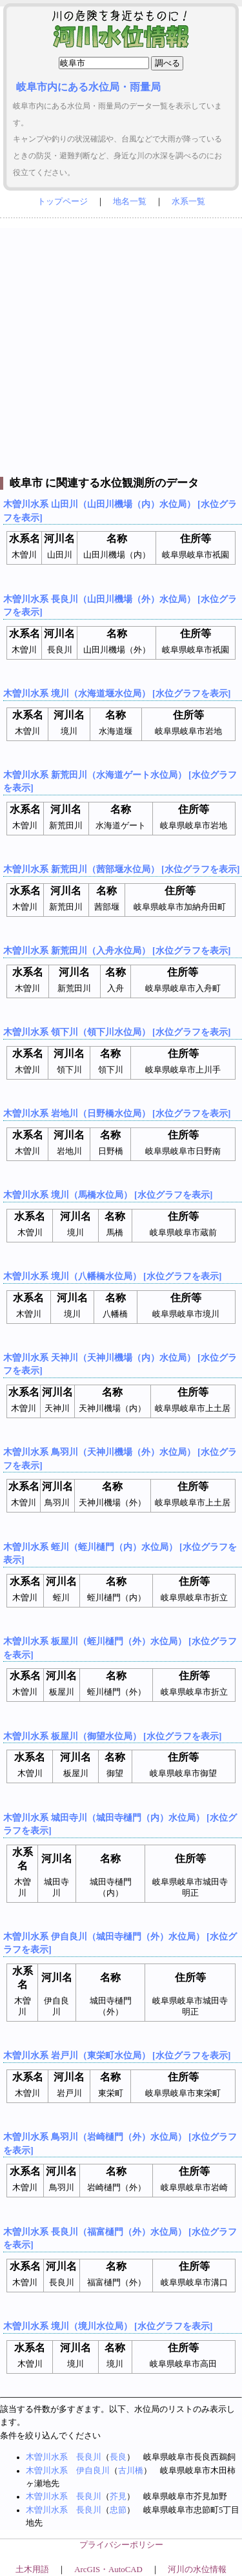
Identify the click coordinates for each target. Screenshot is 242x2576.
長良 (118, 2457)
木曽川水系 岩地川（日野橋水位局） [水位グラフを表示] (116, 1113)
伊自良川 (93, 2470)
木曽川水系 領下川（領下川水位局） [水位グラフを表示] (116, 1032)
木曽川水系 (47, 2457)
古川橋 (130, 2470)
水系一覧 (188, 201)
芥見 (118, 2496)
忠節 (118, 2510)
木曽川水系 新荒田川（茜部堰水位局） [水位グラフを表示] (121, 869)
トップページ (62, 201)
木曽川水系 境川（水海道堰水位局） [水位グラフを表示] (116, 693)
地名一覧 (129, 201)
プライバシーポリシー (121, 2545)
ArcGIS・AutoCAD (108, 2569)
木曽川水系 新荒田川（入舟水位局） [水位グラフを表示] (116, 950)
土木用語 (32, 2569)
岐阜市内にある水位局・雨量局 (88, 86)
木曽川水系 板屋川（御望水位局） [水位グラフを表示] (112, 1736)
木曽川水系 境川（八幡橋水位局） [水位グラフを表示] (112, 1276)
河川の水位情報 (197, 2569)
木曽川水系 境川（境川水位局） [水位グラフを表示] (107, 2326)
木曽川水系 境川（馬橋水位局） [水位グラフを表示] (107, 1194)
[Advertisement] (121, 349)
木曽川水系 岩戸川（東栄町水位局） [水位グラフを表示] (116, 2055)
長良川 (88, 2457)
